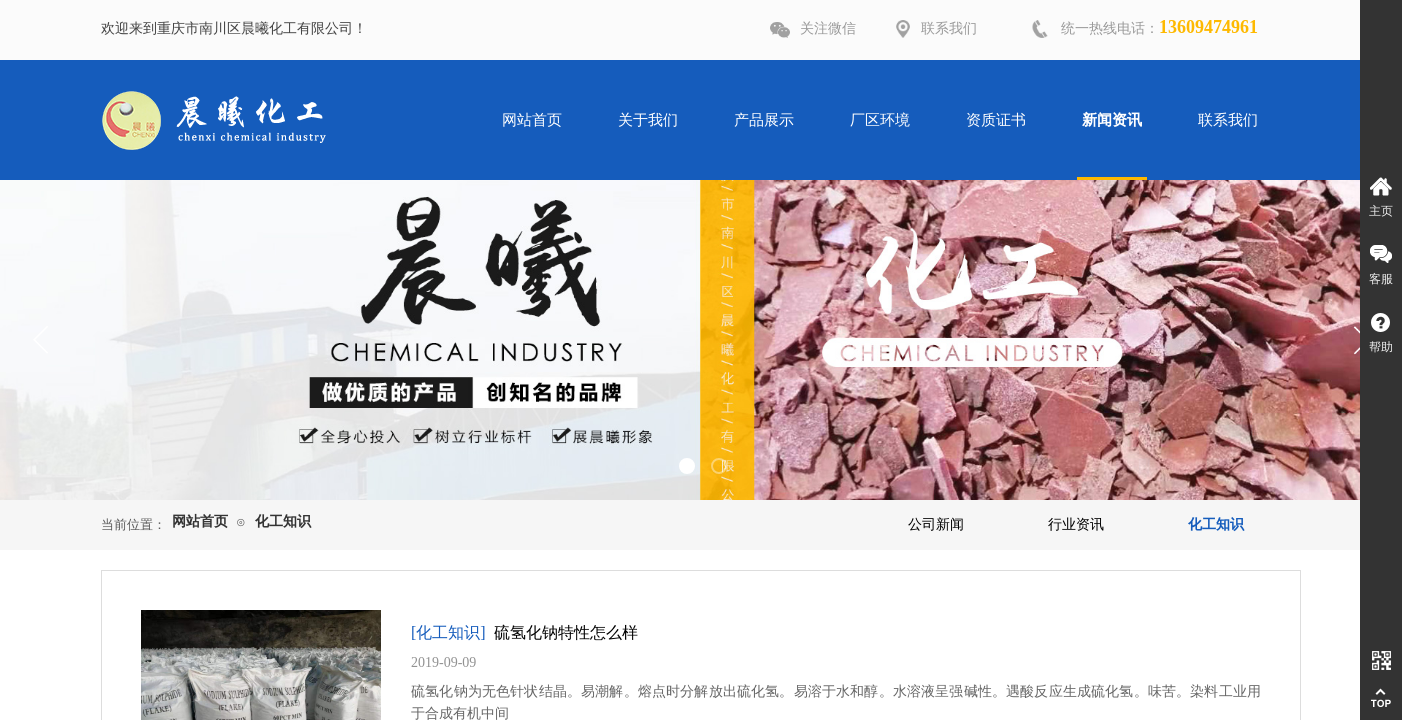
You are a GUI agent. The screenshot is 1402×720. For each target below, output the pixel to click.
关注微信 (828, 28)
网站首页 (200, 521)
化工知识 (283, 521)
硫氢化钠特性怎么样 (566, 632)
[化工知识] (448, 632)
